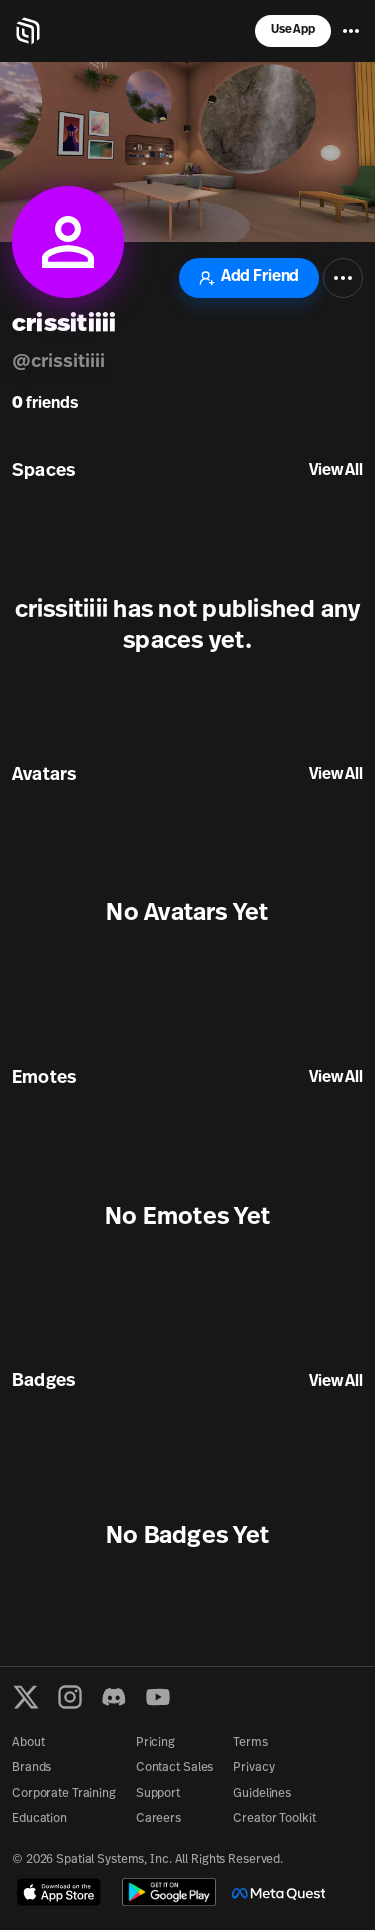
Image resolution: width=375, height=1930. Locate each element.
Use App (293, 30)
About (28, 1743)
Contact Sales (174, 1768)
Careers (158, 1819)
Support (158, 1794)
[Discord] (114, 1697)
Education (39, 1819)
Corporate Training (64, 1794)
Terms (250, 1743)
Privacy (253, 1768)
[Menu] (351, 31)
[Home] (28, 31)
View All (336, 471)
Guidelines (262, 1794)
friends (45, 404)
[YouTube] (158, 1697)
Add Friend (249, 277)
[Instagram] (70, 1697)
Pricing (155, 1743)
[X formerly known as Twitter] (26, 1697)
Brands (31, 1768)
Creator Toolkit (274, 1819)
